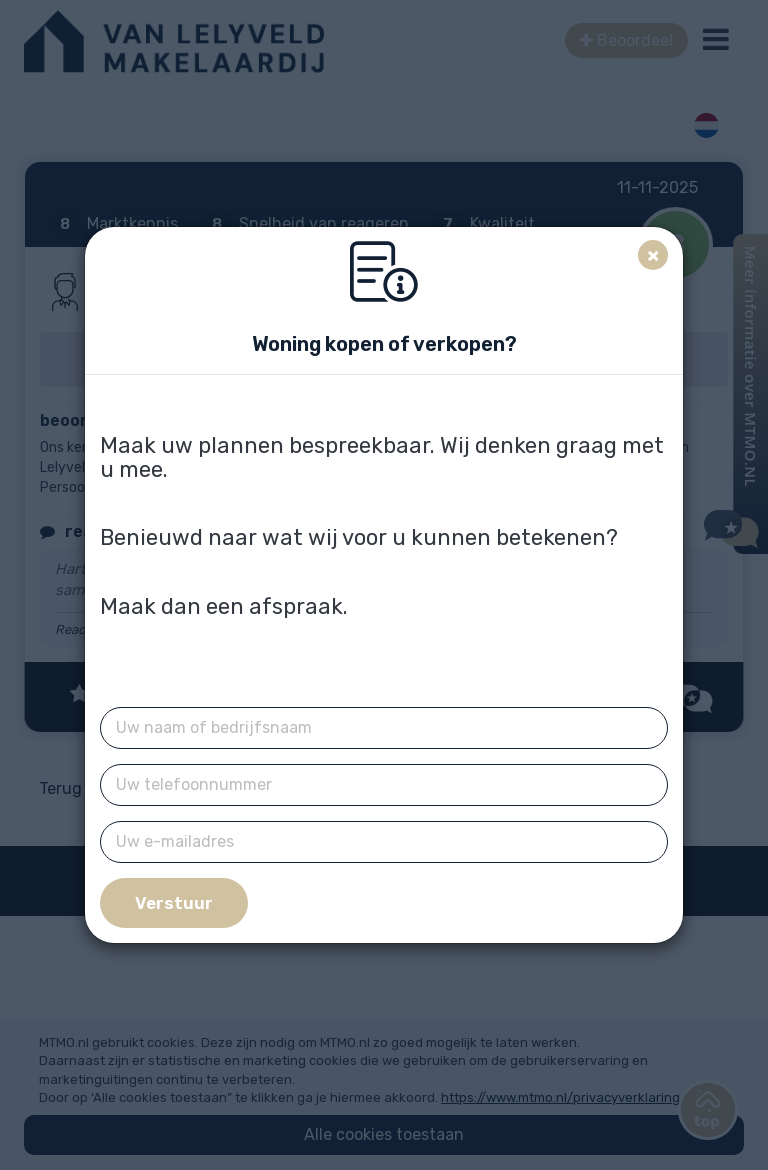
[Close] (653, 255)
